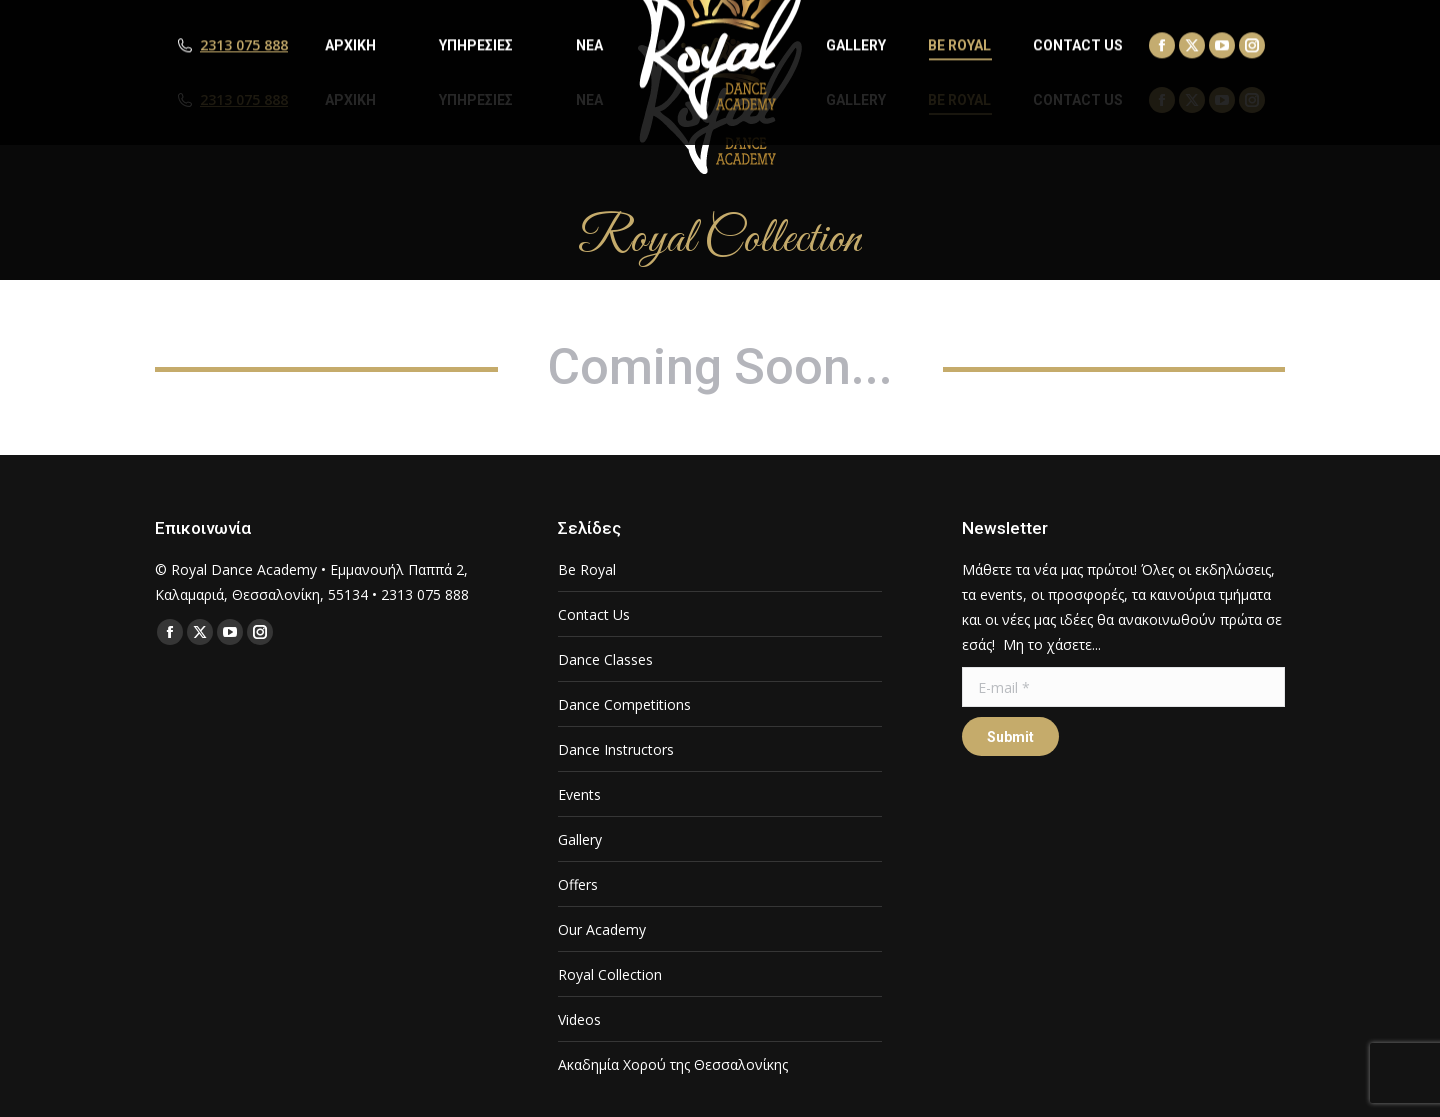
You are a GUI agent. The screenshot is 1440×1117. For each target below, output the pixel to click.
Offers (578, 884)
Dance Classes (605, 659)
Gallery (580, 839)
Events (579, 794)
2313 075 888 (244, 100)
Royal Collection (610, 974)
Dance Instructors (616, 749)
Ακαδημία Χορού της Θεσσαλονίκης (673, 1064)
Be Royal (587, 569)
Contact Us (594, 614)
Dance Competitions (624, 704)
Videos (579, 1019)
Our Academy (602, 929)
